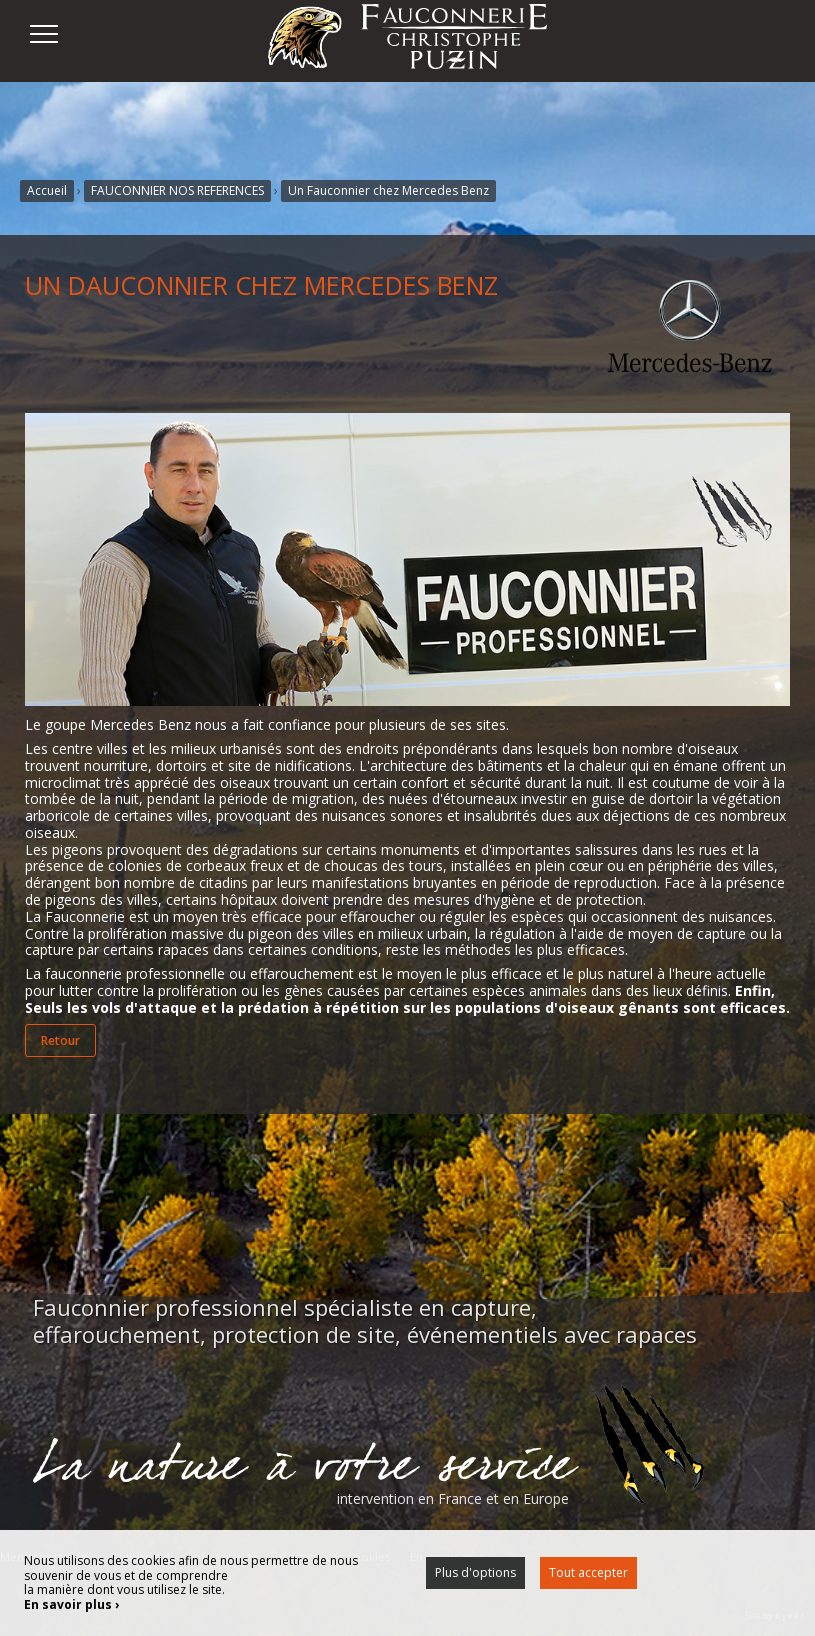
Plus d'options (475, 1572)
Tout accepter (588, 1572)
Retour (60, 1040)
